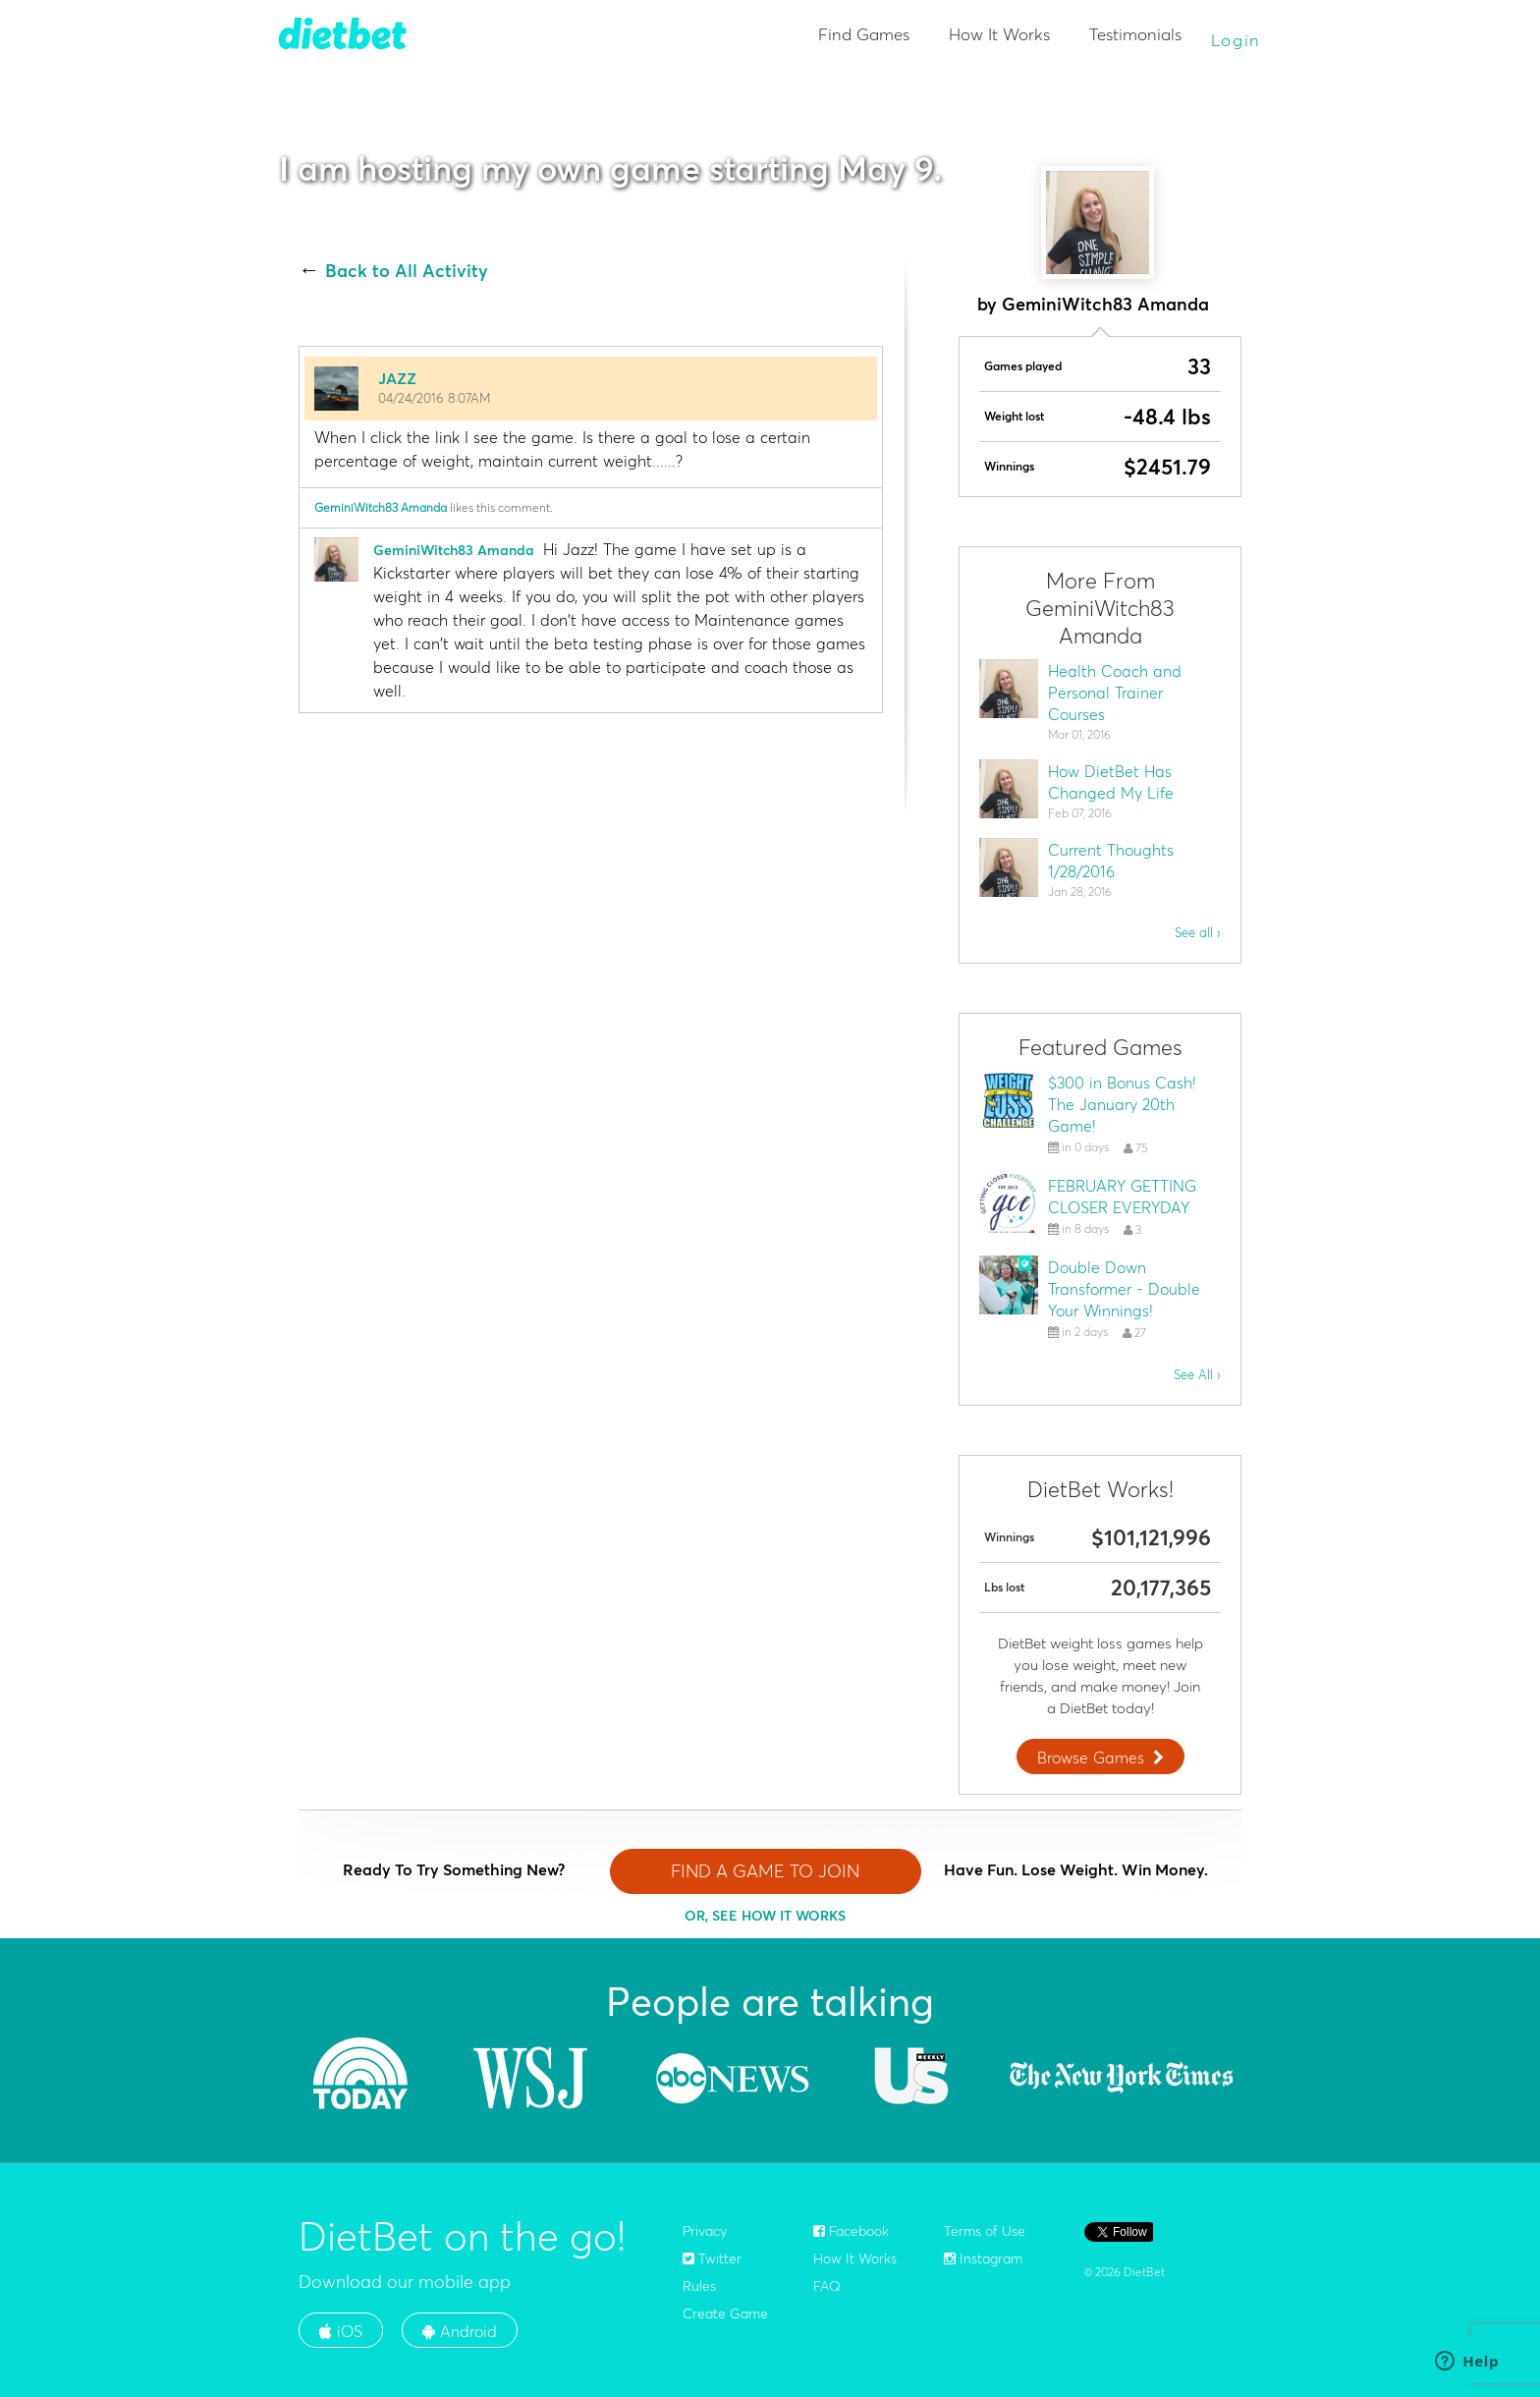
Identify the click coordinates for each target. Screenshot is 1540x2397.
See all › (1198, 932)
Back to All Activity (406, 271)
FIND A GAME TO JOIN (765, 1871)
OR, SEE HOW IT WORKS (765, 1915)
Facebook (851, 2231)
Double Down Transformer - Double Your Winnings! (1124, 1288)
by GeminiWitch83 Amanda (1093, 304)
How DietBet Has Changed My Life (1111, 782)
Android (459, 2331)
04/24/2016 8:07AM (434, 398)
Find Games (863, 34)
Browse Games (1103, 1757)
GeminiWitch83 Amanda (380, 507)
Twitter (712, 2258)
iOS (340, 2331)
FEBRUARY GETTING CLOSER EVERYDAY (1122, 1196)
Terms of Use (984, 2231)
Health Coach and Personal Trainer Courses (1115, 692)
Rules (699, 2286)
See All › (1197, 1374)
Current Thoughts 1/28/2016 (1111, 860)
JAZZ (397, 378)
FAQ (827, 2286)
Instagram (983, 2258)
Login (1236, 39)
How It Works (999, 34)
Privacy (705, 2231)
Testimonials (1135, 34)
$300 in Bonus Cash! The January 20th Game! (1122, 1104)
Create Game (725, 2313)
